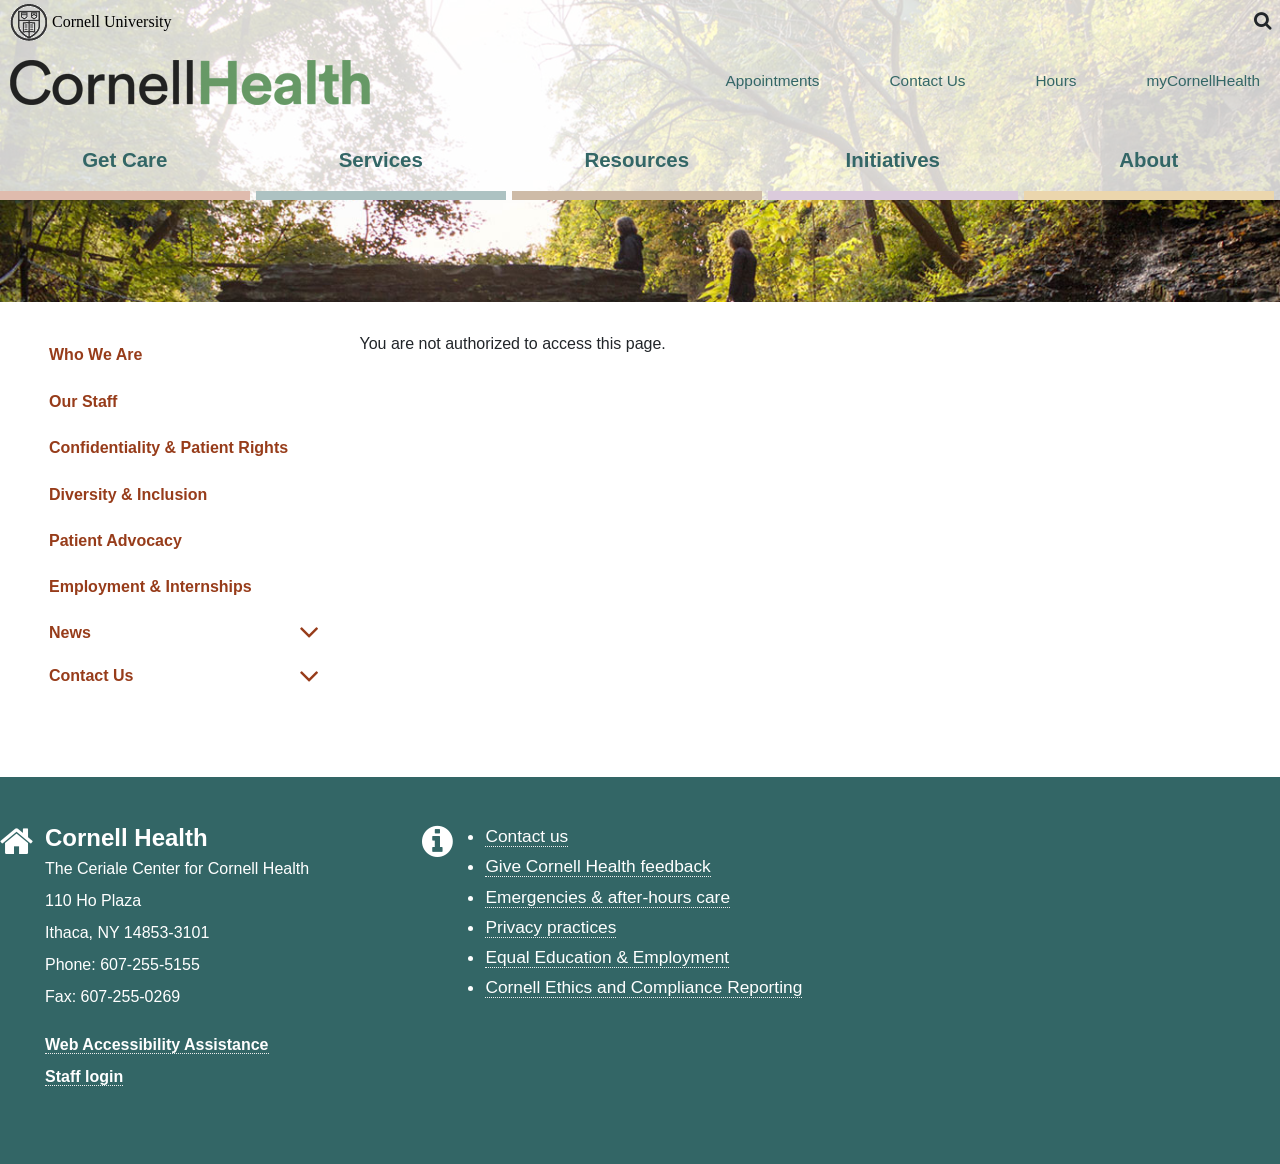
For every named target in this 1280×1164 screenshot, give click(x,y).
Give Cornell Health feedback (597, 866)
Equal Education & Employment (607, 957)
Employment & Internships (150, 586)
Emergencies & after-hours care (607, 897)
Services (381, 159)
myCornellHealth (1178, 81)
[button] (1264, 21)
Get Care (124, 159)
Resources (636, 159)
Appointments (748, 81)
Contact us (526, 836)
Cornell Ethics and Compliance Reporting (643, 987)
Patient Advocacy (115, 540)
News (70, 632)
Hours (1030, 81)
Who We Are (95, 354)
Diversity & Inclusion (128, 494)
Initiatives (893, 159)
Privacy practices (550, 927)
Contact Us (903, 81)
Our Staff (83, 401)
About (1148, 159)
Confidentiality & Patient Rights (168, 447)
